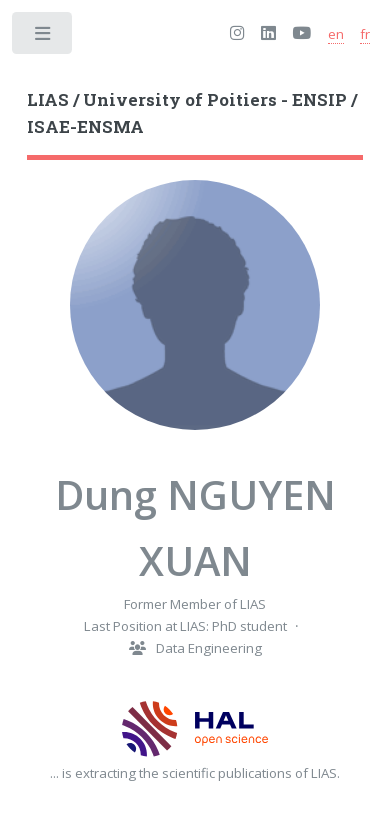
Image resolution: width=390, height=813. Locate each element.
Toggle (43, 37)
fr (365, 34)
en (336, 34)
